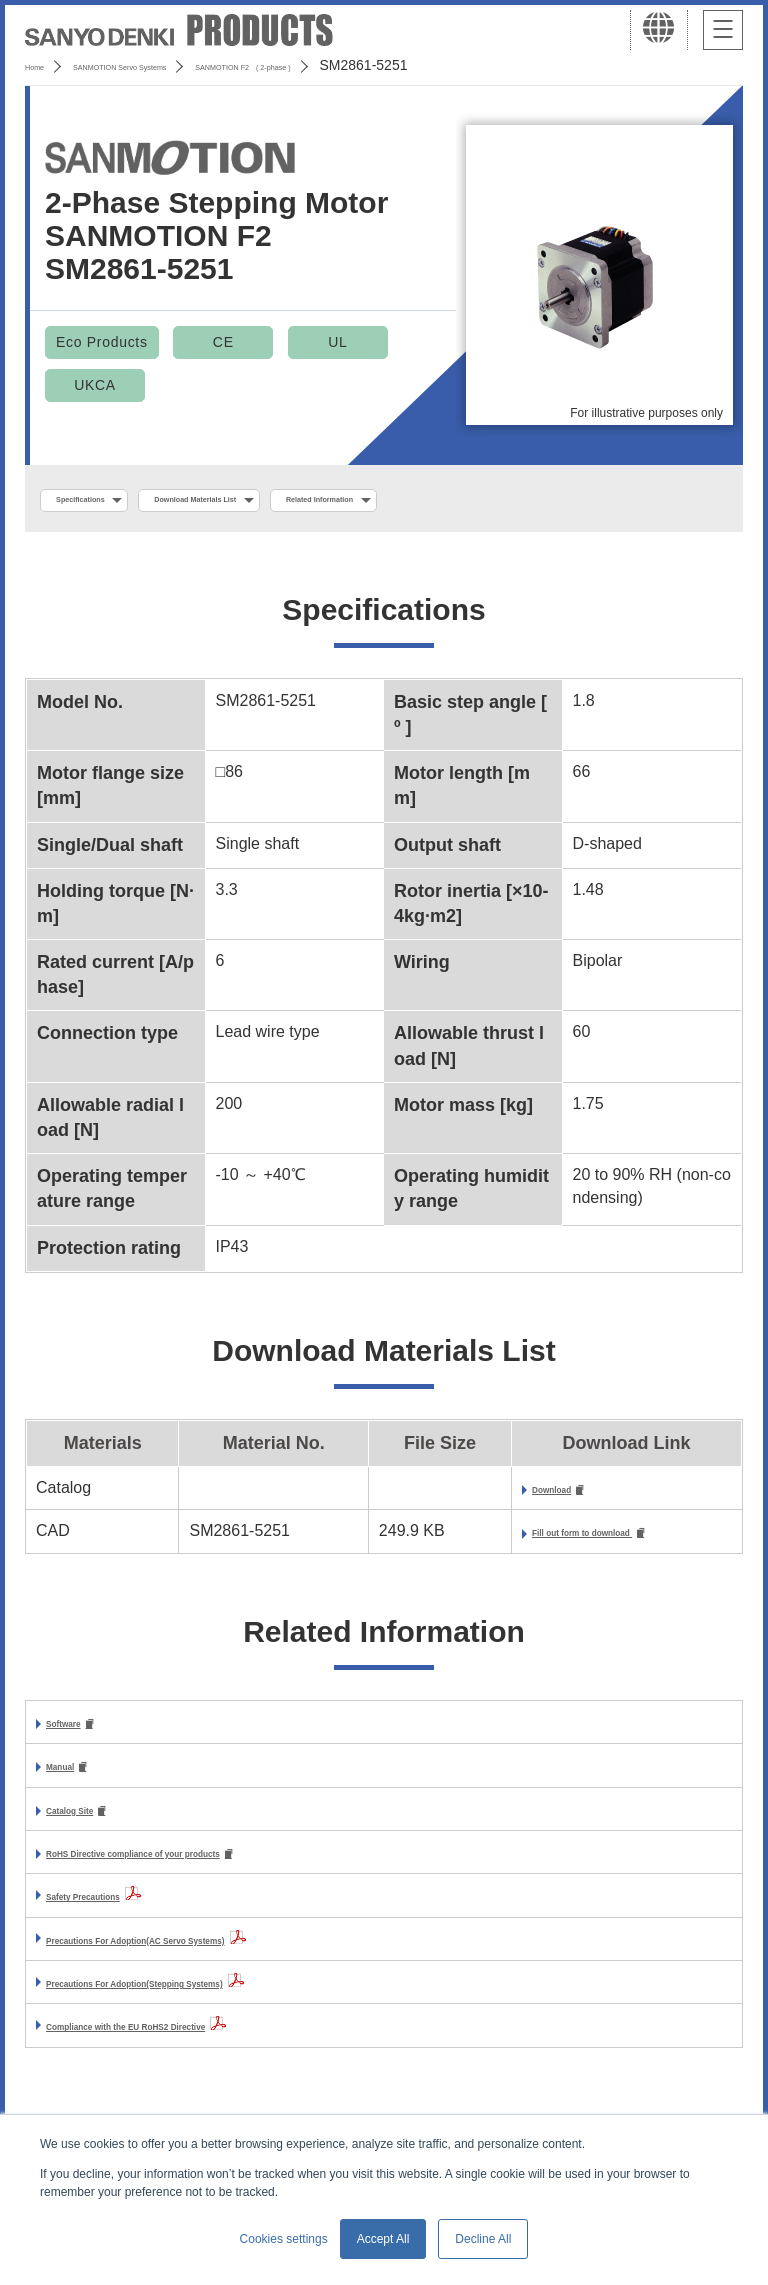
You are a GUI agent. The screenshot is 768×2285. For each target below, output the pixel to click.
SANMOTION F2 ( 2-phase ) (396, 65)
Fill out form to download (547, 1541)
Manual (73, 1778)
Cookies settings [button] (284, 2239)
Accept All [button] (383, 2239)
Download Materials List (293, 501)
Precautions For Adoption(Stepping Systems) (218, 1999)
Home (43, 65)
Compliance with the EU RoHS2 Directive (201, 2043)
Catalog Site (92, 1824)
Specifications (108, 501)
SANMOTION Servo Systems (182, 65)
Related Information (495, 501)
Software (80, 1733)
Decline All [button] (483, 2239)
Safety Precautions (118, 1913)
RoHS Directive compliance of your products (216, 1869)
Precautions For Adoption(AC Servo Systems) (220, 1956)
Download (487, 1495)
